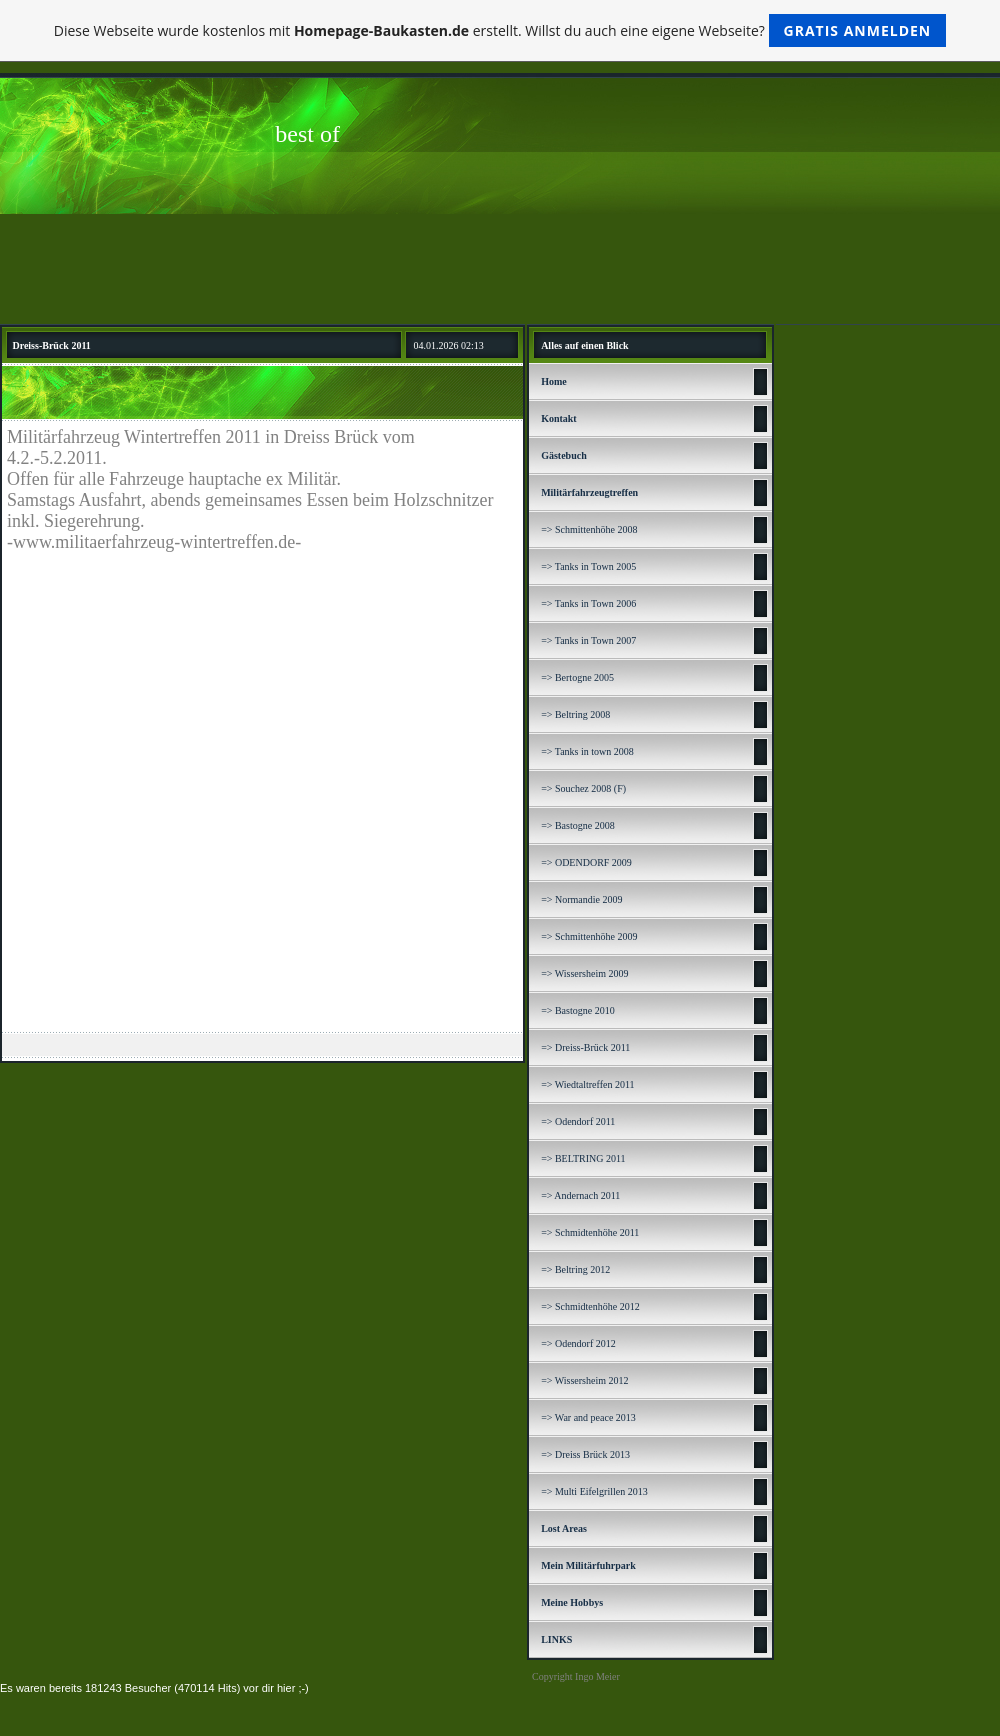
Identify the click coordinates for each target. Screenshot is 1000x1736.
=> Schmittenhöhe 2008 (589, 529)
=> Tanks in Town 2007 (588, 640)
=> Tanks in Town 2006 (588, 603)
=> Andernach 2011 (580, 1195)
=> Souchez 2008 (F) (583, 788)
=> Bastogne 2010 (578, 1010)
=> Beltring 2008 (575, 714)
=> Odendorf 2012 (578, 1343)
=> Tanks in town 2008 (587, 751)
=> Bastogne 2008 (578, 825)
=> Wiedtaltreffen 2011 (587, 1084)
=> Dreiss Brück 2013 (585, 1454)
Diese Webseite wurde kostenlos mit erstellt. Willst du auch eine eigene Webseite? (500, 30)
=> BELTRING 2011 (583, 1158)
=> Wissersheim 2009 (584, 973)
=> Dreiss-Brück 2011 (585, 1047)
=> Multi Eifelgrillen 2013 (594, 1491)
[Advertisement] (500, 269)
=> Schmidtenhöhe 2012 (590, 1306)
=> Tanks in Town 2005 (588, 566)
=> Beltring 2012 (575, 1269)
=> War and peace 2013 (588, 1417)
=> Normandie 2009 (581, 899)
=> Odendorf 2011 (578, 1121)
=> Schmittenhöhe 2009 (589, 936)
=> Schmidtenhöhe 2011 (590, 1232)
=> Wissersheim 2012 (584, 1380)
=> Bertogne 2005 (577, 677)
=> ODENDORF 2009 (586, 862)
